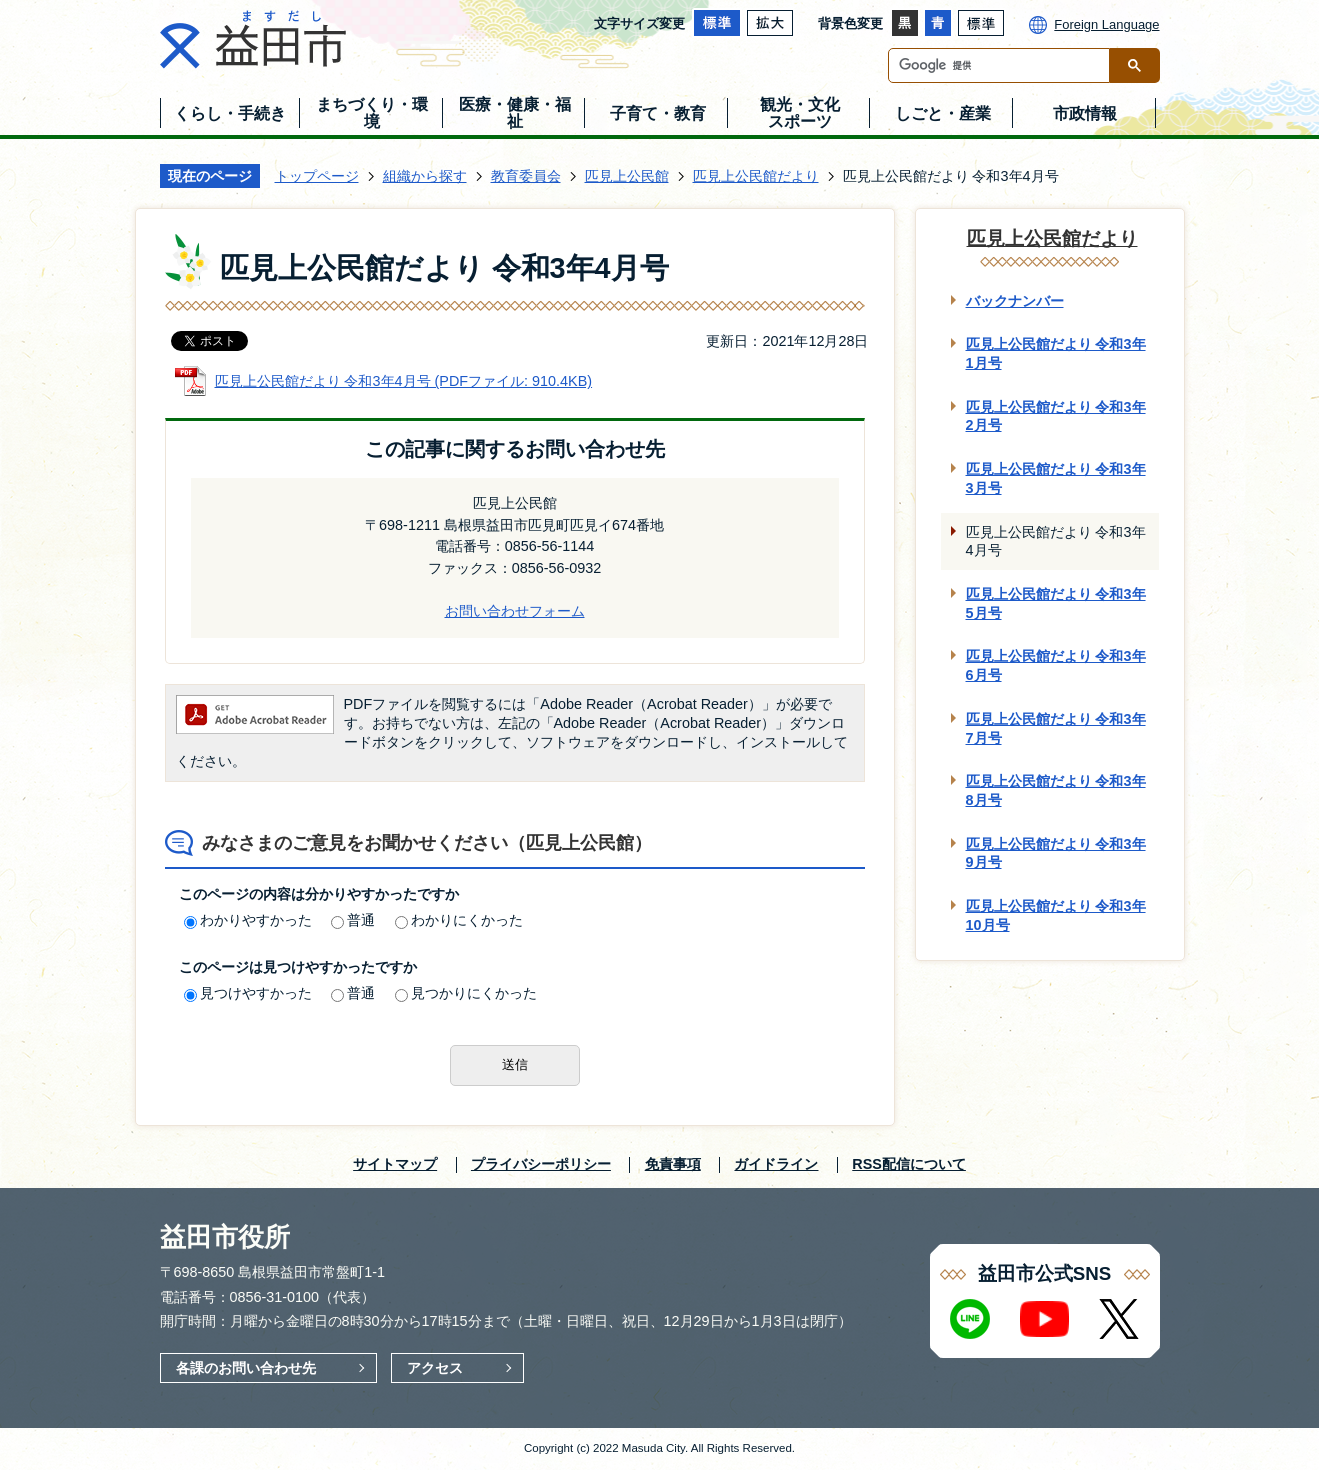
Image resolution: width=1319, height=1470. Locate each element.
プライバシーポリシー (541, 1164)
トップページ (317, 176)
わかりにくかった (459, 920)
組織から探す (425, 176)
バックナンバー (1015, 301)
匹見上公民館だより (756, 176)
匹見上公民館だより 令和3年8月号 (1056, 790)
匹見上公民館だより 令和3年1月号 (1056, 353)
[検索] (1004, 65)
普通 (353, 920)
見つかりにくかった (466, 993)
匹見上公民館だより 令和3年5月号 (1056, 603)
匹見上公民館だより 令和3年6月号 (1056, 665)
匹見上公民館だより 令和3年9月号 (1056, 853)
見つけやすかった (248, 993)
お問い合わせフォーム (515, 611)
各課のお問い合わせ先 (246, 1368)
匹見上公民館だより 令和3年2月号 (1056, 416)
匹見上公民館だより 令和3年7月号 (1056, 728)
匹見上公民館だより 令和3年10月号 (1056, 915)
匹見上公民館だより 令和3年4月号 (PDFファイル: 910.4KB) (404, 381)
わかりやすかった (248, 920)
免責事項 (673, 1164)
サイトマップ (395, 1164)
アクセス (435, 1368)
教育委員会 (526, 176)
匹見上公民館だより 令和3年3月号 (1056, 478)
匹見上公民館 (627, 176)
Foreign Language (1106, 24)
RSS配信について (909, 1164)
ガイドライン (776, 1164)
